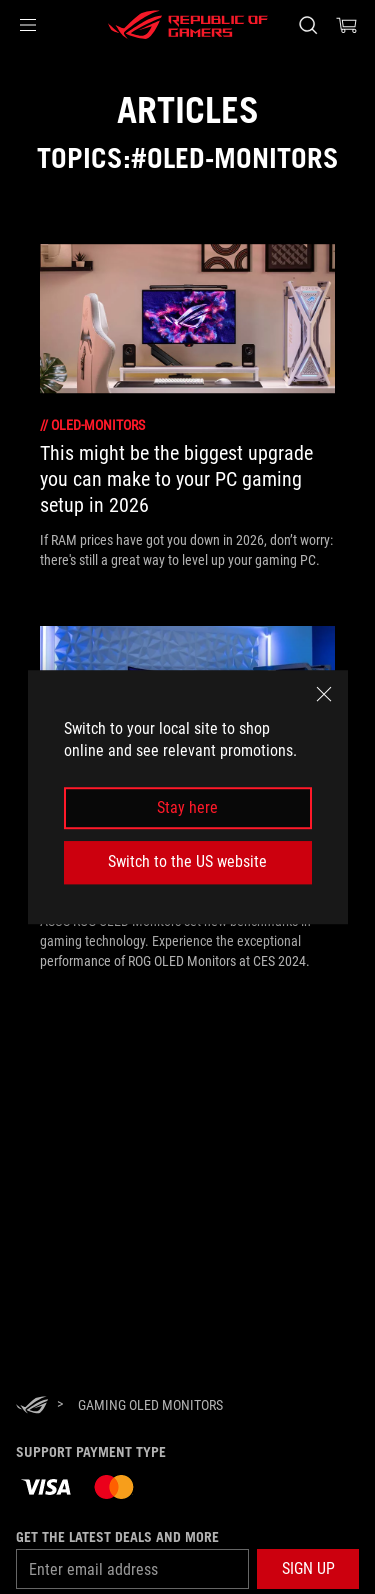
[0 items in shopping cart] (347, 25)
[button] (28, 25)
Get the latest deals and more (117, 1537)
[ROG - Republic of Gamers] (188, 25)
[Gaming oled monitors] (150, 1405)
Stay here (187, 807)
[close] (324, 694)
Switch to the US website (187, 861)
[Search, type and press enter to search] (307, 25)
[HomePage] (32, 1406)
